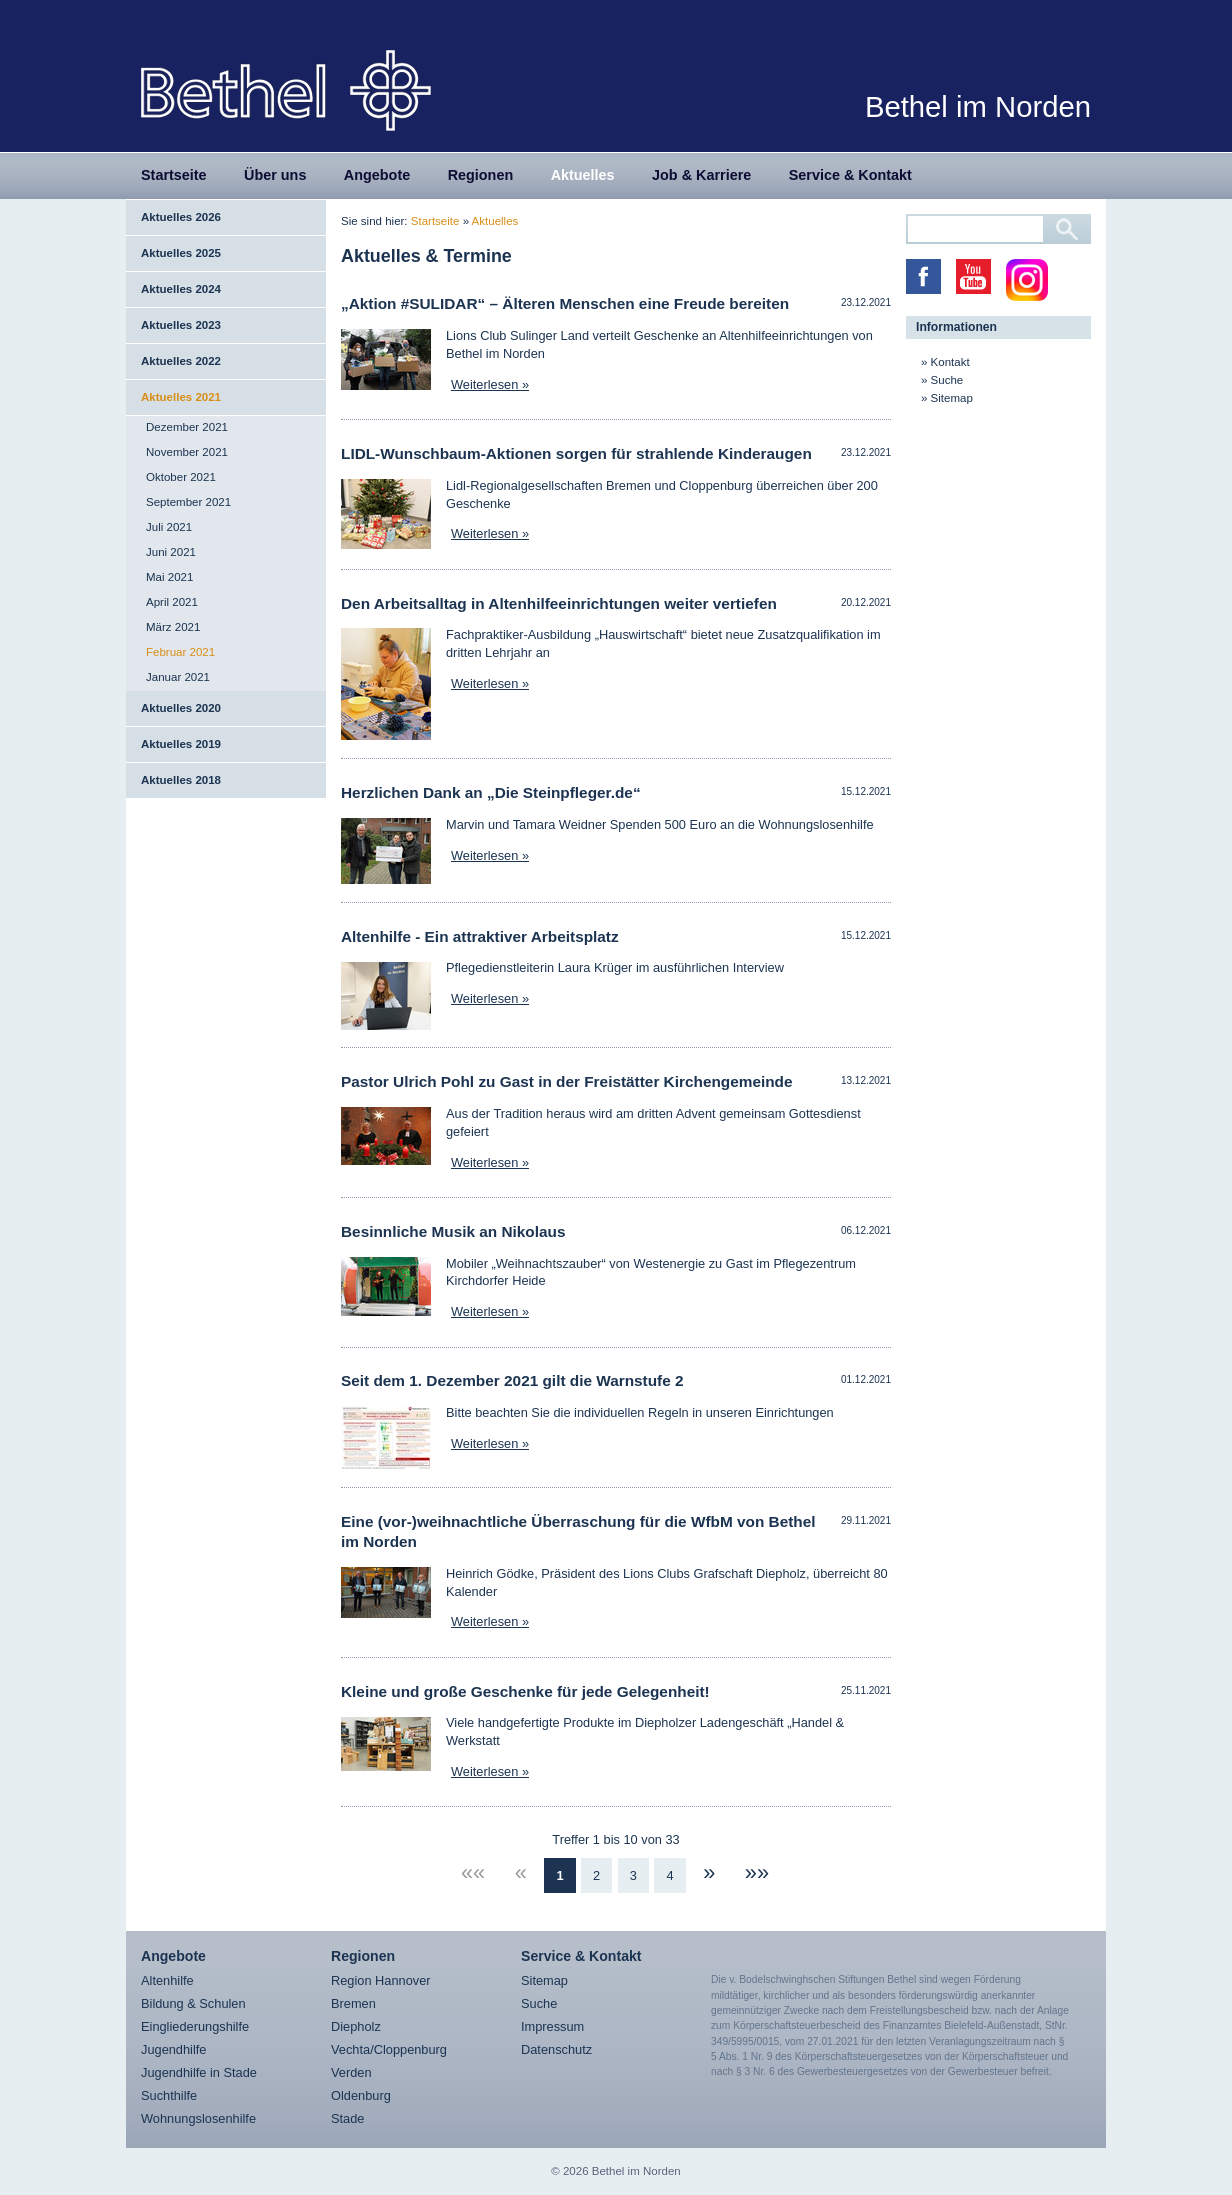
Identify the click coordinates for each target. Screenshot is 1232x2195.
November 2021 (187, 452)
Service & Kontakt (850, 175)
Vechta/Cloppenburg (389, 2049)
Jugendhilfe (173, 2049)
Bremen (353, 2003)
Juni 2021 (171, 552)
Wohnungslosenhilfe (198, 2118)
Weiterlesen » (490, 384)
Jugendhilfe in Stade (199, 2072)
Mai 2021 (169, 577)
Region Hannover (381, 1980)
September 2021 (188, 502)
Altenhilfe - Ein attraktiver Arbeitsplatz (480, 936)
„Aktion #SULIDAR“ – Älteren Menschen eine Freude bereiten (565, 303)
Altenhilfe (167, 1980)
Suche (947, 380)
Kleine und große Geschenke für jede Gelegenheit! (525, 1691)
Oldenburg (361, 2095)
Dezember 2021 (187, 427)
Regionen (481, 175)
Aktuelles (583, 175)
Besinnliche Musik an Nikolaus (453, 1231)
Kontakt (950, 362)
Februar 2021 (180, 652)
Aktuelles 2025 (181, 253)
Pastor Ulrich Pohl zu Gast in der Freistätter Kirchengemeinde (567, 1081)
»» (757, 1872)
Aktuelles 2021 (181, 397)
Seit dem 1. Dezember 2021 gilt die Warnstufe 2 (512, 1380)
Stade (347, 2118)
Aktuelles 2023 (181, 325)
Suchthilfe (169, 2095)
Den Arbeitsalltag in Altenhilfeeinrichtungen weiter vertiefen (559, 603)
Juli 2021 (169, 527)
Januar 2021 (178, 677)
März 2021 (173, 627)
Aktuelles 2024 (181, 289)
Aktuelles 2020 (181, 708)
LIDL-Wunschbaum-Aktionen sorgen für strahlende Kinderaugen (576, 453)
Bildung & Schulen (193, 2003)
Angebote (377, 175)
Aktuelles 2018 (181, 780)
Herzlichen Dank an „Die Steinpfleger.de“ (491, 792)
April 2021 (172, 602)
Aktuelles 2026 (181, 217)
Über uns (275, 175)
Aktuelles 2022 (181, 361)
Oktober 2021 (181, 477)
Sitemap (952, 398)
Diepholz (356, 2026)
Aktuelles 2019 (181, 744)
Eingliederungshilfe (195, 2026)
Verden (351, 2072)
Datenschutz (556, 2049)
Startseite (174, 175)
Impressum (552, 2026)
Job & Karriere (701, 175)
